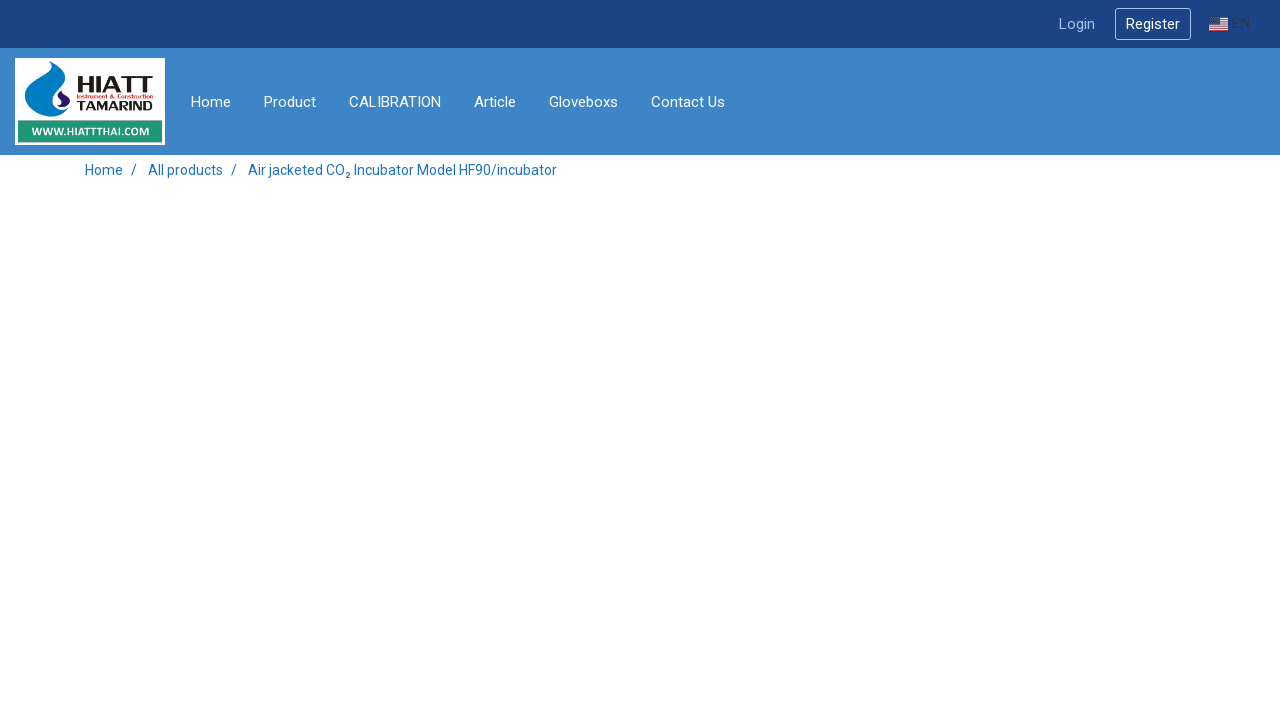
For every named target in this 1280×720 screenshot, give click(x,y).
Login (1077, 24)
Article (495, 102)
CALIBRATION (395, 102)
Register (1153, 24)
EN (1229, 23)
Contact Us (688, 102)
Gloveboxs (583, 102)
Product (290, 102)
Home (211, 102)
